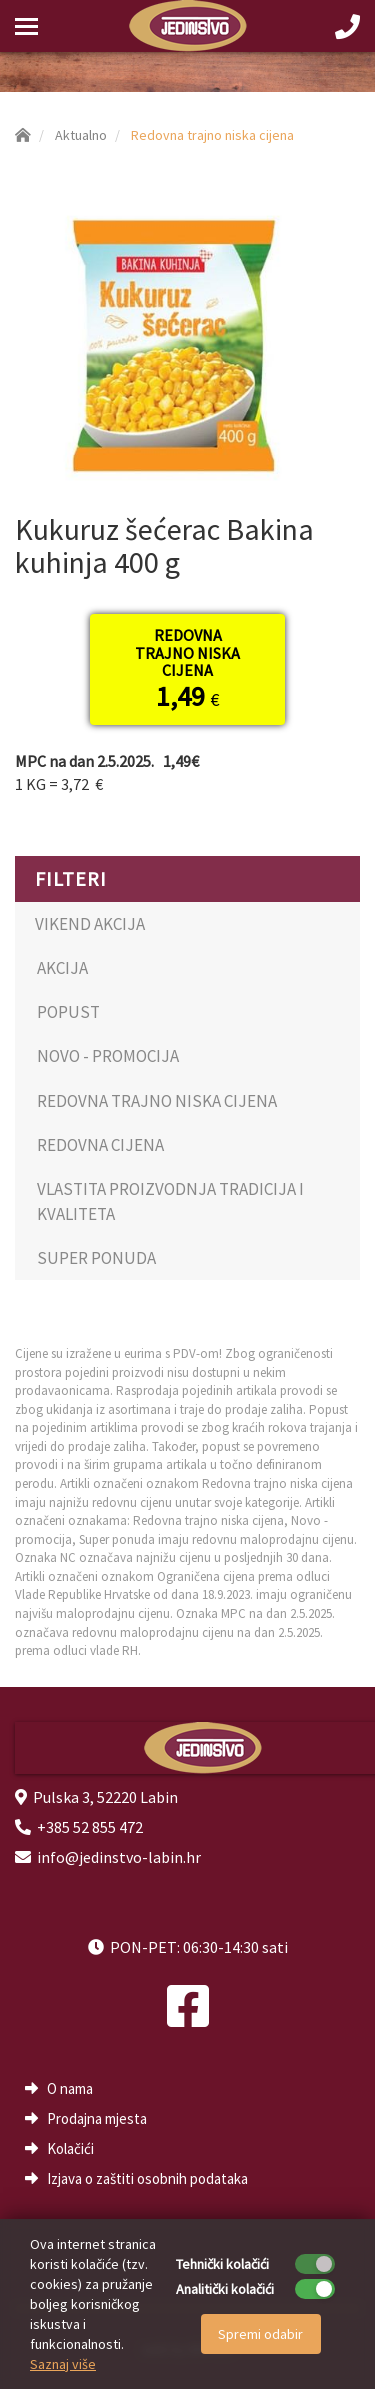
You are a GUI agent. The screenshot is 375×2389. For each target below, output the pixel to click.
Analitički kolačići (225, 2289)
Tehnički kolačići (222, 2264)
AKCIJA (62, 968)
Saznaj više (63, 2364)
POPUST (68, 1012)
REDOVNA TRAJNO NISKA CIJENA (157, 1101)
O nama (70, 2088)
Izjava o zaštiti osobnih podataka (147, 2178)
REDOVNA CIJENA (100, 1145)
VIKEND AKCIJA (90, 924)
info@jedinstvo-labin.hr (119, 1857)
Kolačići (70, 2148)
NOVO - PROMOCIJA (108, 1056)
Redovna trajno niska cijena (212, 135)
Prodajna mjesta (97, 2118)
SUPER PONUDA (96, 1258)
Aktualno (81, 135)
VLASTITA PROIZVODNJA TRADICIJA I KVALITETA (170, 1201)
